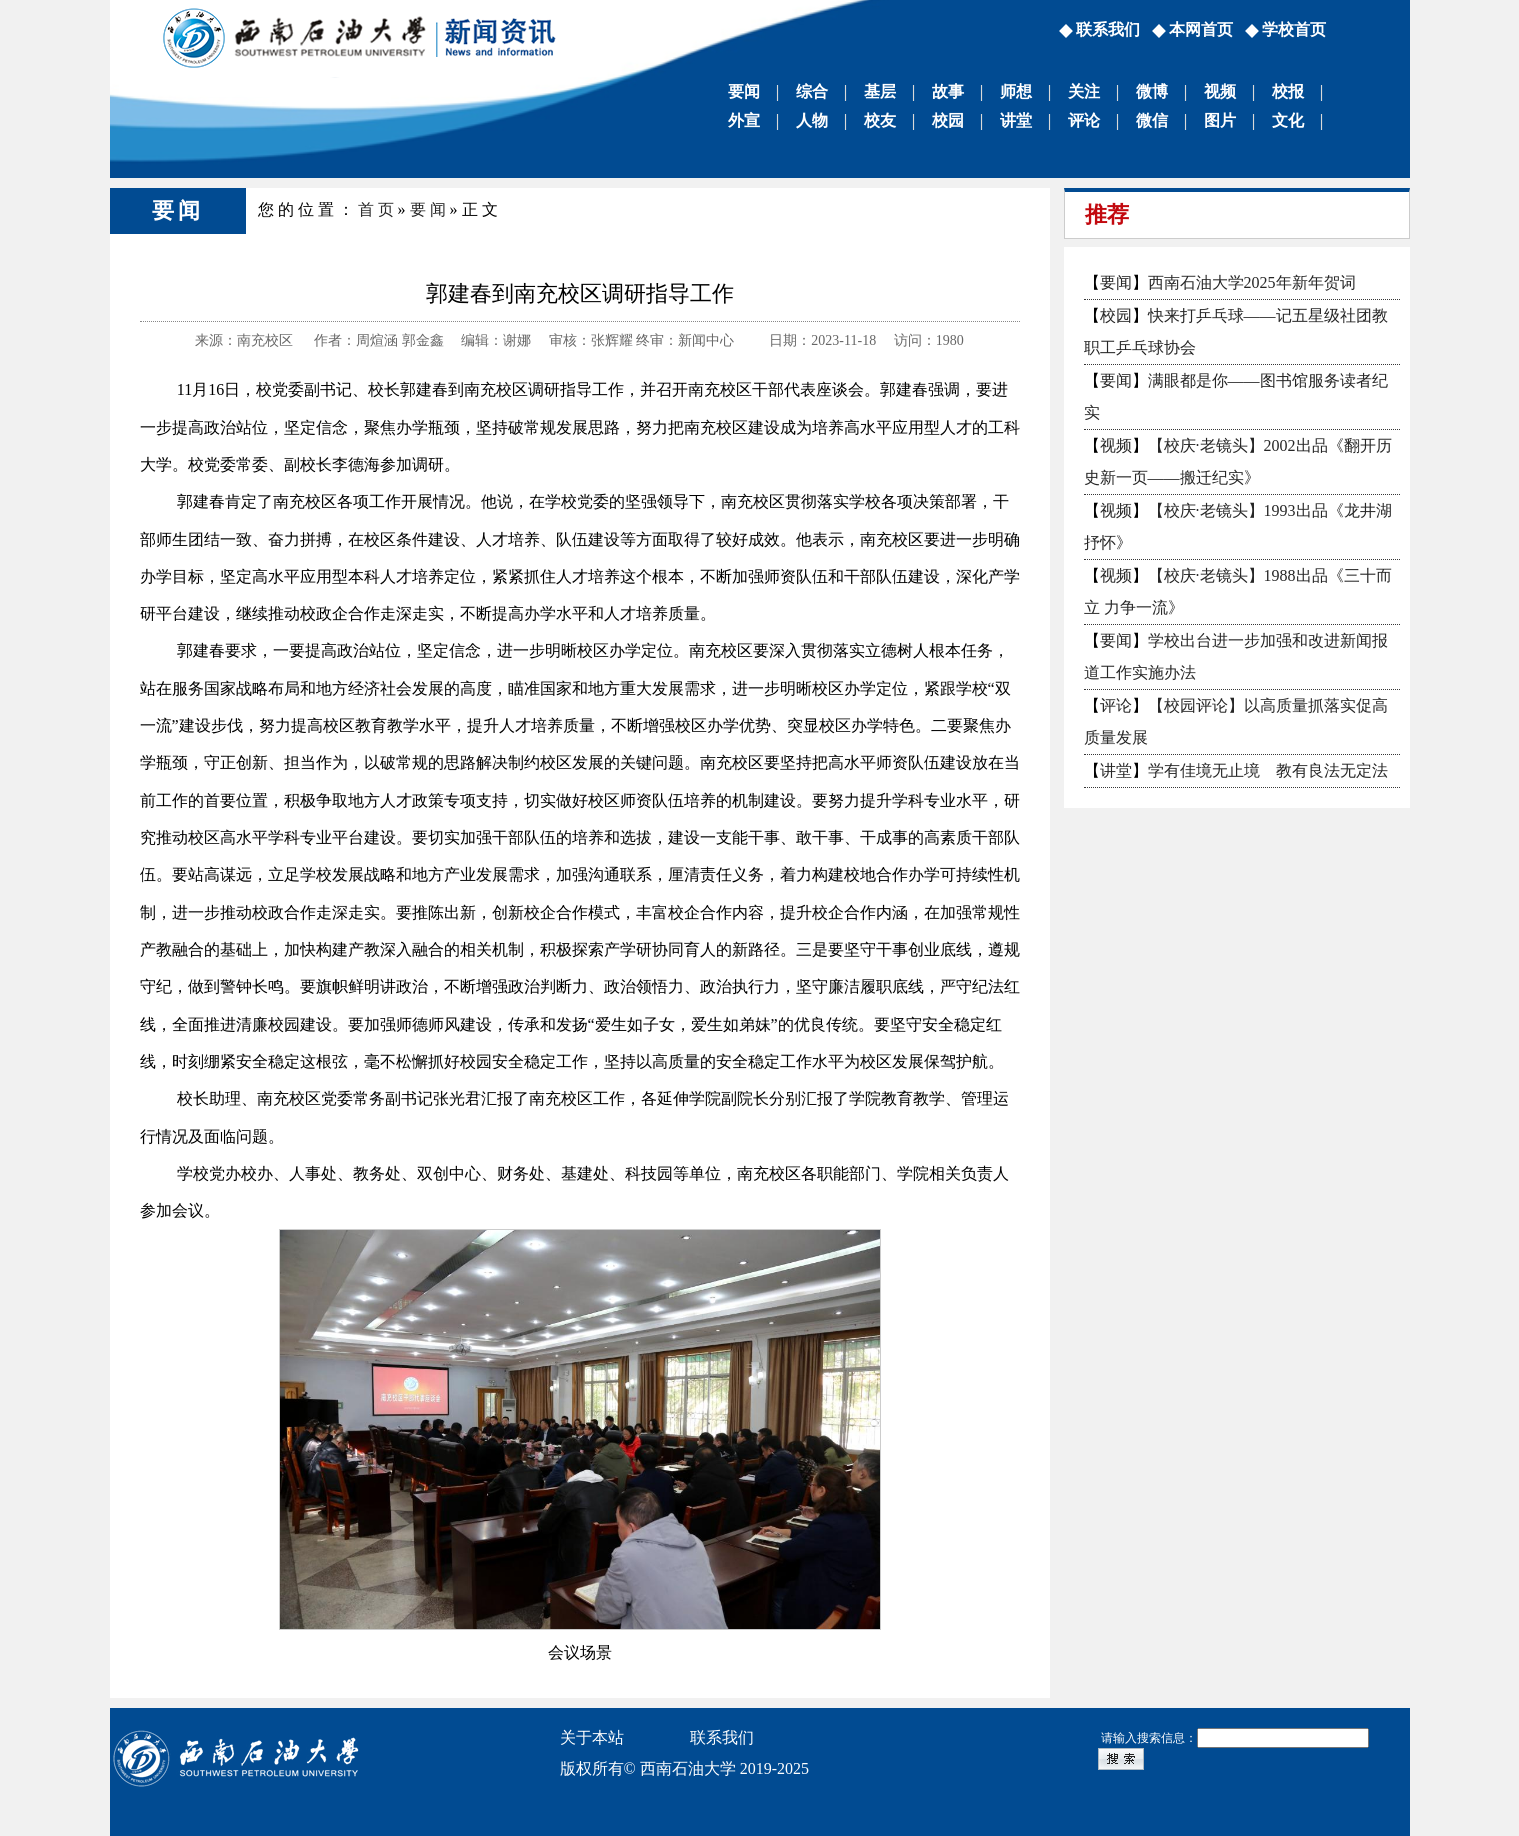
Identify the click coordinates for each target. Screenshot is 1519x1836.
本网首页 (1201, 29)
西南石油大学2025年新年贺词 (1252, 282)
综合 (812, 91)
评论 (1084, 120)
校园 (948, 120)
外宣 (744, 120)
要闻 (744, 91)
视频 (1220, 91)
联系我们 (1108, 29)
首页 (378, 209)
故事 (948, 91)
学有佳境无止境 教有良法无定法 (1268, 770)
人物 (812, 120)
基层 (880, 91)
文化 (1288, 120)
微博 (1152, 91)
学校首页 (1294, 29)
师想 (1016, 91)
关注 (1084, 91)
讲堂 (1016, 120)
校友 (880, 120)
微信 (1152, 120)
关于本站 (592, 1737)
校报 (1288, 91)
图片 (1220, 120)
